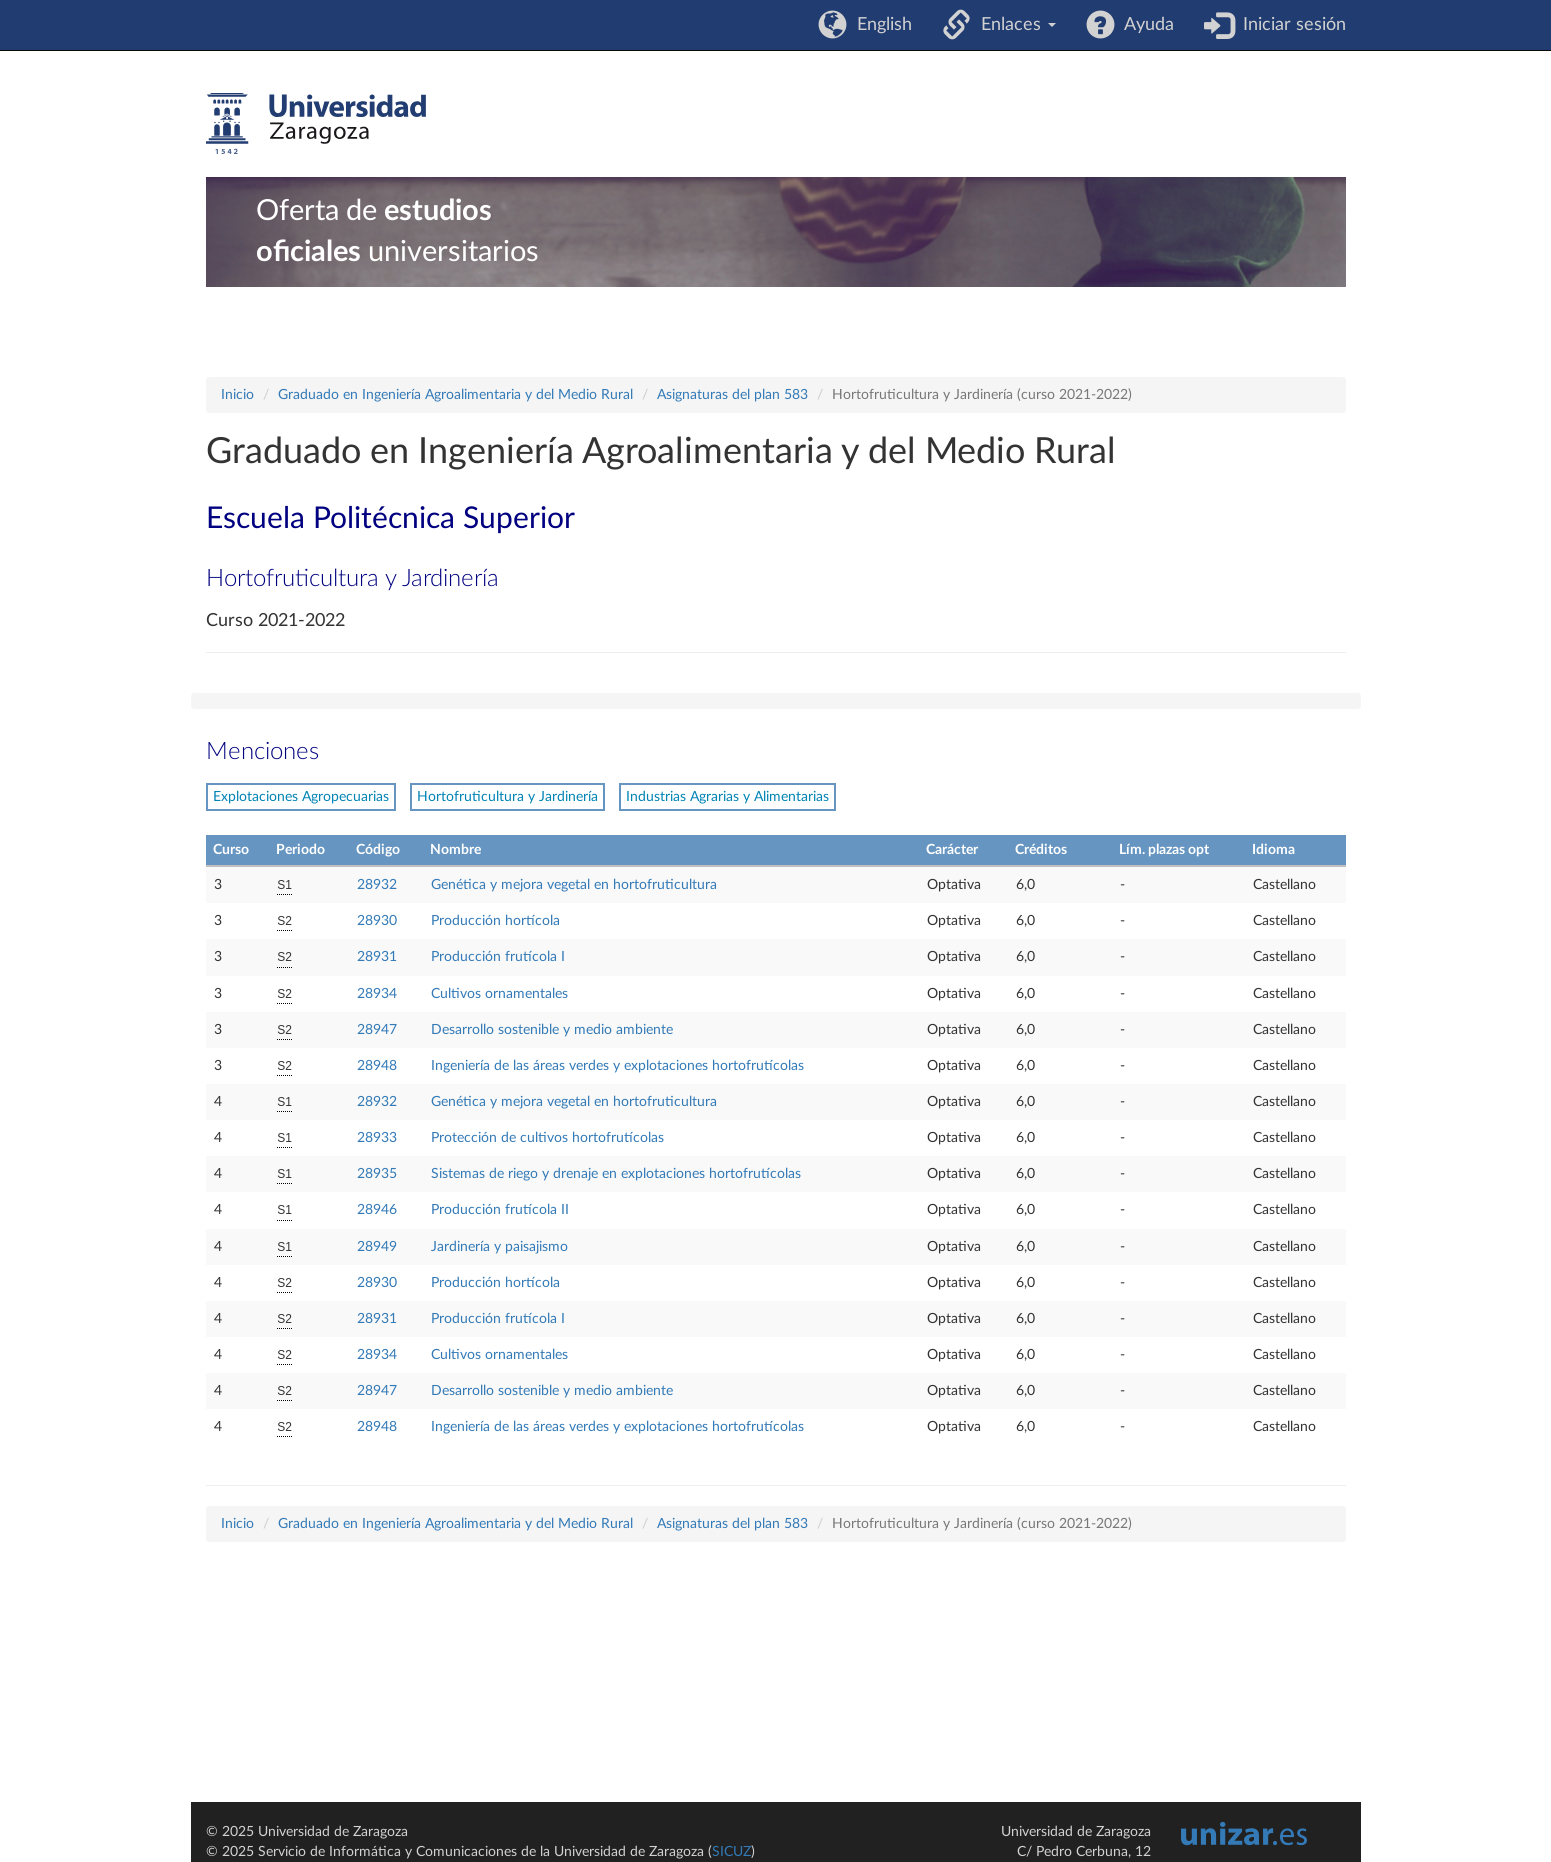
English (879, 25)
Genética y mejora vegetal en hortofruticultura (574, 885)
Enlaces (1013, 25)
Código (378, 850)
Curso (231, 850)
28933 (377, 1138)
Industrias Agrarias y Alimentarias (727, 797)
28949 (377, 1247)
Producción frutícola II (500, 1210)
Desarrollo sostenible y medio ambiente (552, 1030)
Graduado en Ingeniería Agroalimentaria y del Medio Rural (455, 395)
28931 (377, 957)
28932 (377, 885)
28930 (377, 921)
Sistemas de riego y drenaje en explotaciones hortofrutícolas (616, 1174)
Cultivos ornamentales (499, 994)
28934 (377, 994)
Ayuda (1144, 25)
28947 (377, 1030)
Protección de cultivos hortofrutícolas (547, 1138)
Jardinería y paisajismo (499, 1247)
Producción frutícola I (498, 957)
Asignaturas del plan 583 (732, 395)
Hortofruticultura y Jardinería (507, 797)
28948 (377, 1066)
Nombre (455, 850)
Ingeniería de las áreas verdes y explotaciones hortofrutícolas (617, 1066)
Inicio (237, 395)
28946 (377, 1210)
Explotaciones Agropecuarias (301, 797)
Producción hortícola (495, 921)
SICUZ (731, 1852)
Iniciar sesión (1289, 25)
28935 (377, 1174)
